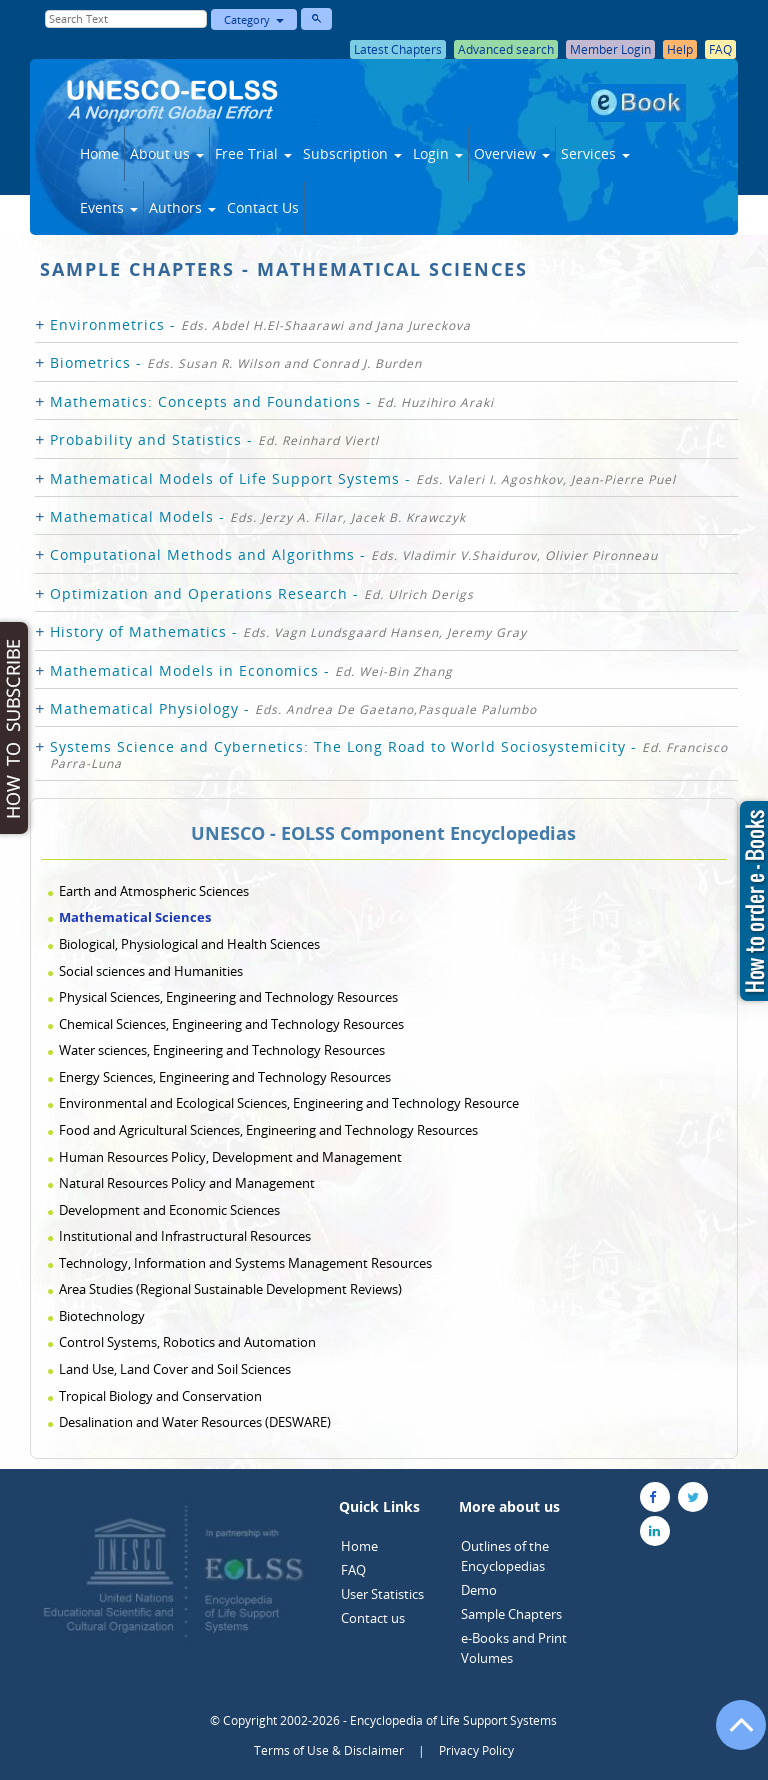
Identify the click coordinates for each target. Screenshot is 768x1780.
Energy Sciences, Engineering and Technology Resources (225, 1077)
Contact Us (263, 207)
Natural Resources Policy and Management (187, 1183)
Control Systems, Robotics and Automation (187, 1342)
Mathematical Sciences (135, 917)
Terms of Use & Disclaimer (329, 1750)
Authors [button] (182, 207)
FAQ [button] (720, 49)
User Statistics (382, 1594)
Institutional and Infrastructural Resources (185, 1236)
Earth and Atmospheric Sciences (154, 891)
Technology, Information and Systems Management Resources (245, 1263)
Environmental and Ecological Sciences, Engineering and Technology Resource (289, 1103)
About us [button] (167, 153)
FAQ (353, 1570)
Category (254, 19)
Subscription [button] (352, 153)
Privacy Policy (476, 1750)
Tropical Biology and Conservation (160, 1396)
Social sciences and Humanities (151, 971)
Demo (479, 1590)
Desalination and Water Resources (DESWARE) (195, 1422)
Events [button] (109, 207)
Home (99, 153)
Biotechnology (102, 1316)
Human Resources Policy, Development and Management (230, 1157)
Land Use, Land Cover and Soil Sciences (175, 1369)
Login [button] (438, 153)
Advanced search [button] (506, 49)
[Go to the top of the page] (732, 1735)
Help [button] (680, 49)
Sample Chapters (511, 1614)
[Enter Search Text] (126, 19)
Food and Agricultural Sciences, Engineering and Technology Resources (268, 1130)
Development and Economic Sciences (169, 1210)
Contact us (373, 1618)
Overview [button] (512, 153)
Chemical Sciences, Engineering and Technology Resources (231, 1024)
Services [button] (595, 153)
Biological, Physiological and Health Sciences (189, 944)
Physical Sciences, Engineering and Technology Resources (228, 997)
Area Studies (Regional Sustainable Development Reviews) (230, 1289)
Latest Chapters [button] (398, 49)
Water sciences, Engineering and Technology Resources (222, 1050)
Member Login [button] (610, 49)
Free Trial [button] (253, 153)
